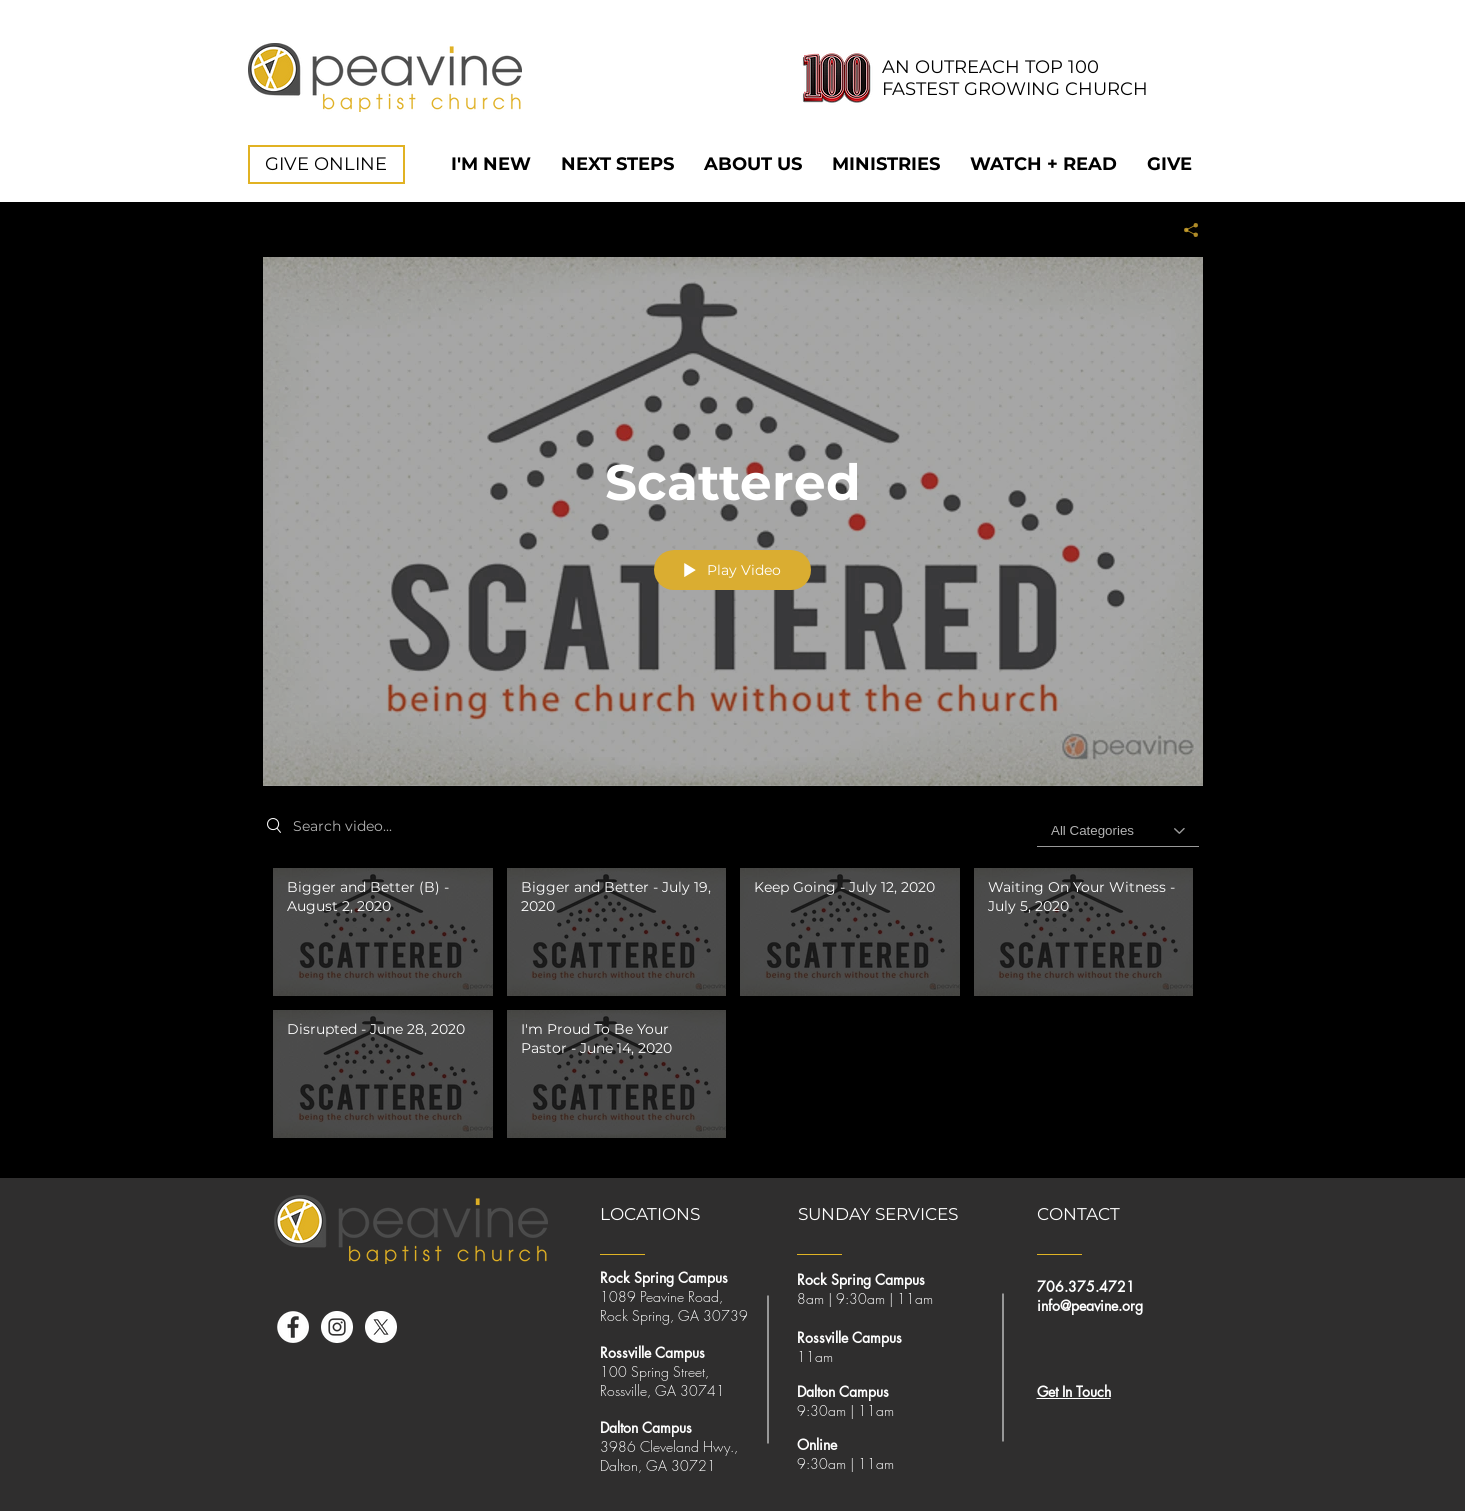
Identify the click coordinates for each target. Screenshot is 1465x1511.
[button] (753, 164)
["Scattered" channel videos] (733, 1008)
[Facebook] (293, 1327)
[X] (381, 1327)
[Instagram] (337, 1327)
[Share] (1183, 230)
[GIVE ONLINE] (326, 164)
